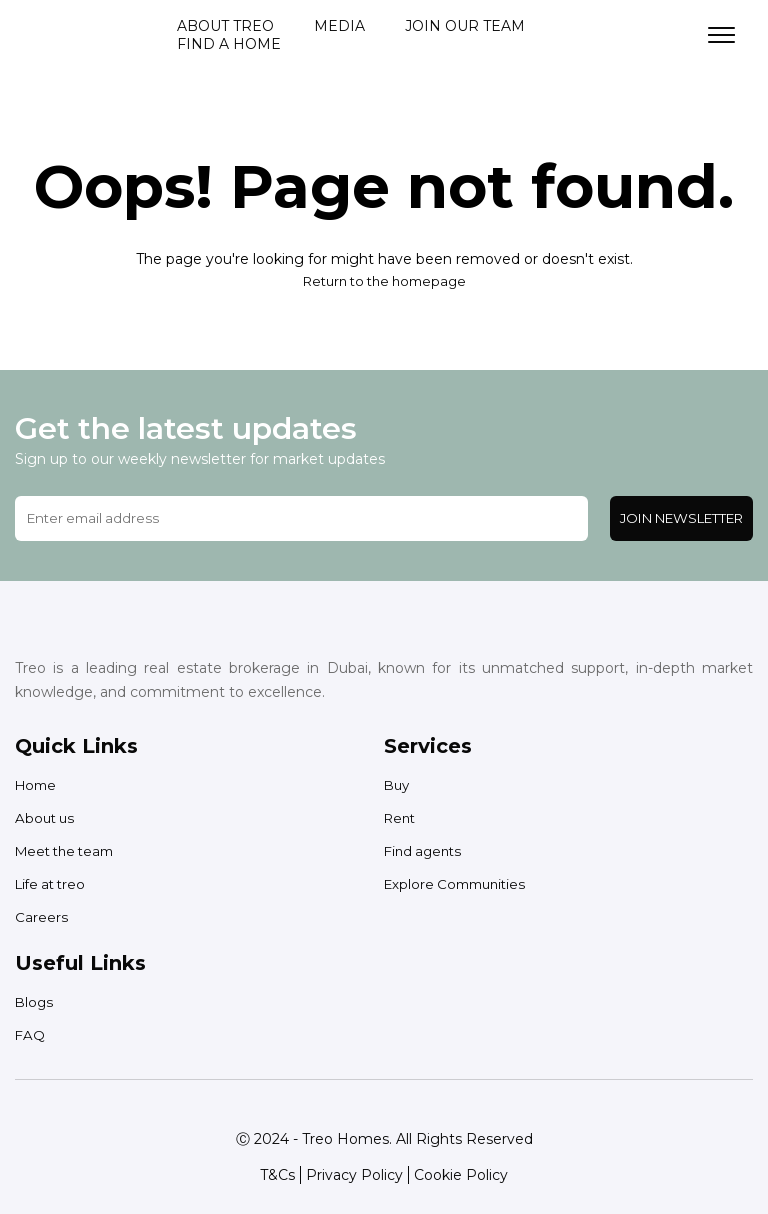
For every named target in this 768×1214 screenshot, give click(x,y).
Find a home (229, 44)
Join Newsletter (681, 518)
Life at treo (53, 884)
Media (339, 26)
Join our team (465, 26)
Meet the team (69, 851)
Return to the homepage (384, 281)
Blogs (35, 1002)
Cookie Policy (461, 1175)
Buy (398, 785)
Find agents (425, 851)
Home (37, 785)
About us (46, 818)
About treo (225, 26)
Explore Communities (459, 884)
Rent (401, 818)
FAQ (30, 1035)
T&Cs (277, 1175)
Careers (41, 917)
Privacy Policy (354, 1175)
